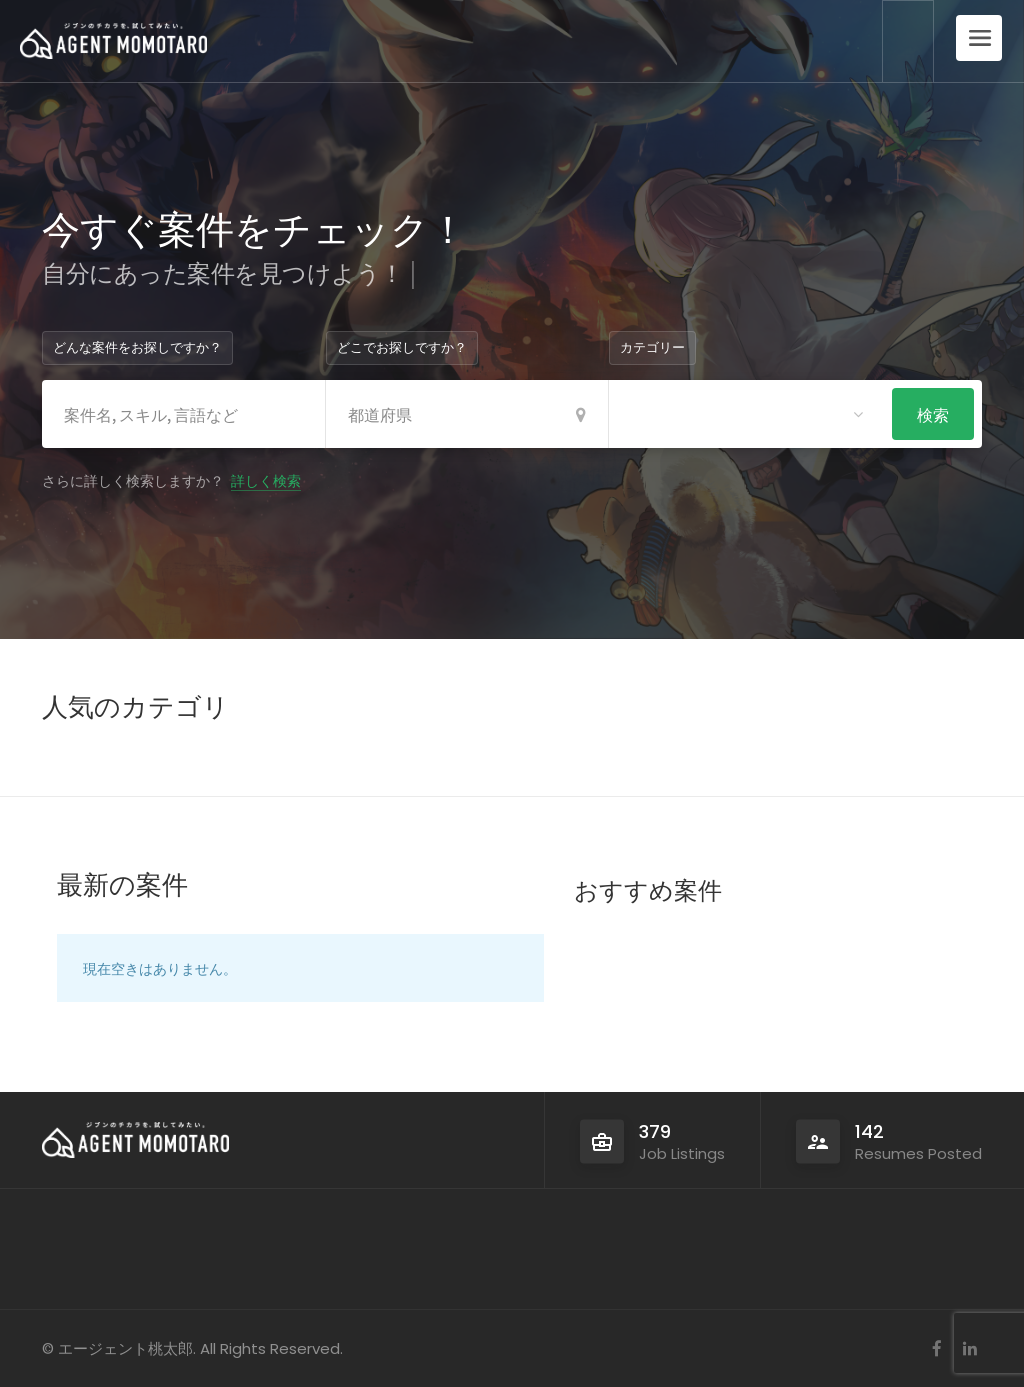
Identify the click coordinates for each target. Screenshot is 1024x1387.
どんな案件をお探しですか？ (137, 347)
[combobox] (750, 414)
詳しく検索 (266, 480)
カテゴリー (652, 347)
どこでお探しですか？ (402, 347)
